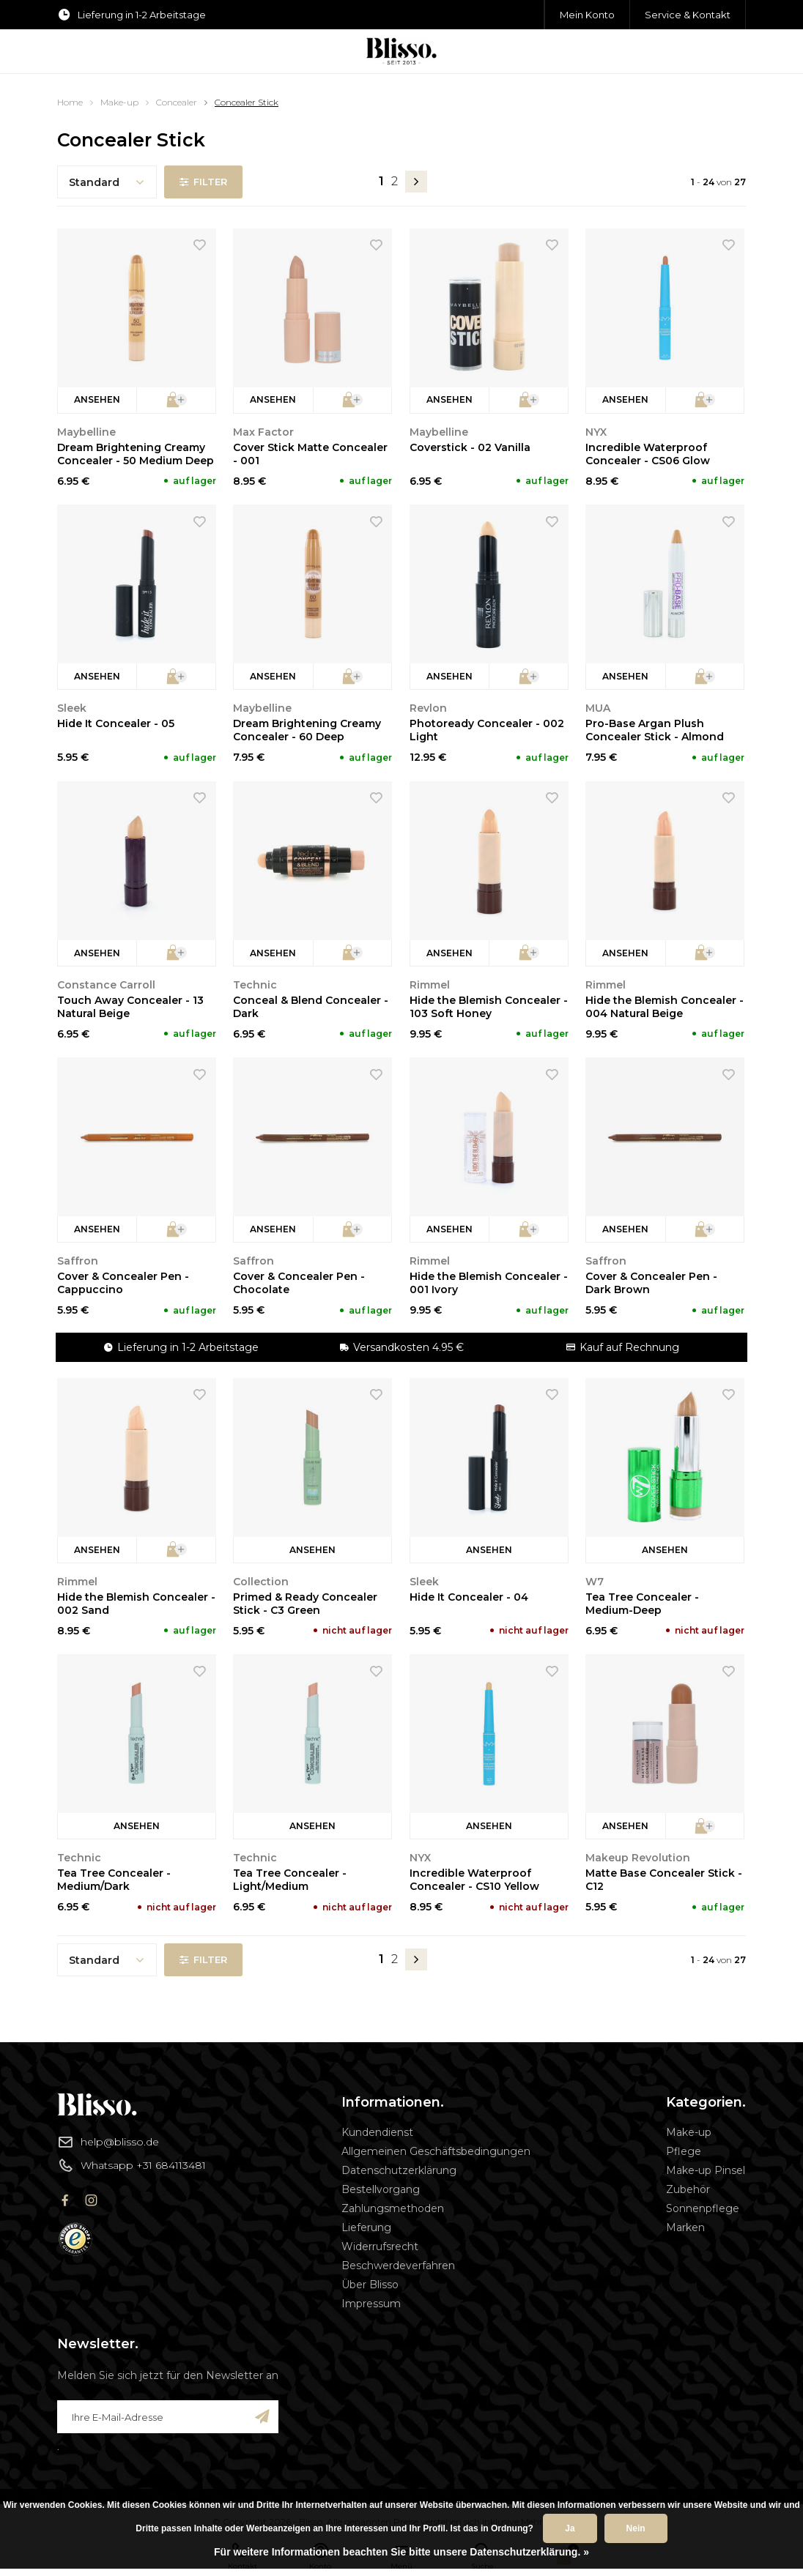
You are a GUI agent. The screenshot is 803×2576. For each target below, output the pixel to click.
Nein (635, 2528)
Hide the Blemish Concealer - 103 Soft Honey (489, 1007)
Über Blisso (370, 2284)
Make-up (119, 102)
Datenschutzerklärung (398, 2170)
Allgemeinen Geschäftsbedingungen (435, 2151)
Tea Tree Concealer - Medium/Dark (114, 1879)
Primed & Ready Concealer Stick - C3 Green (305, 1603)
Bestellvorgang (380, 2189)
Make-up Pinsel (705, 2170)
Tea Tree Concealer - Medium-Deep (642, 1603)
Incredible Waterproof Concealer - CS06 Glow (647, 454)
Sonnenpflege (702, 2208)
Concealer (176, 102)
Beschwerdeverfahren (398, 2265)
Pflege (683, 2151)
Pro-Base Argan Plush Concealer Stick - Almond (654, 730)
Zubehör (688, 2189)
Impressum (371, 2303)
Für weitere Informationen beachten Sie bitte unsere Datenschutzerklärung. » (401, 2552)
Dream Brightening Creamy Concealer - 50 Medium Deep (135, 454)
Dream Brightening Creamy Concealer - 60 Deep (307, 730)
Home (70, 102)
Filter (203, 181)
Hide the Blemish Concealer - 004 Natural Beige (664, 1007)
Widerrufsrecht (379, 2246)
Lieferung (366, 2227)
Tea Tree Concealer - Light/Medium (290, 1879)
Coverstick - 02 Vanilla (470, 447)
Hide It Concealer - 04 (469, 1597)
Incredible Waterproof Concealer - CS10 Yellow (474, 1879)
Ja (569, 2528)
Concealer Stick (246, 102)
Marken (685, 2227)
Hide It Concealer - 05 (115, 723)
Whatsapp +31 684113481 (131, 2165)
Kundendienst (377, 2132)
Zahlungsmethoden (392, 2208)
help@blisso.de (108, 2142)
